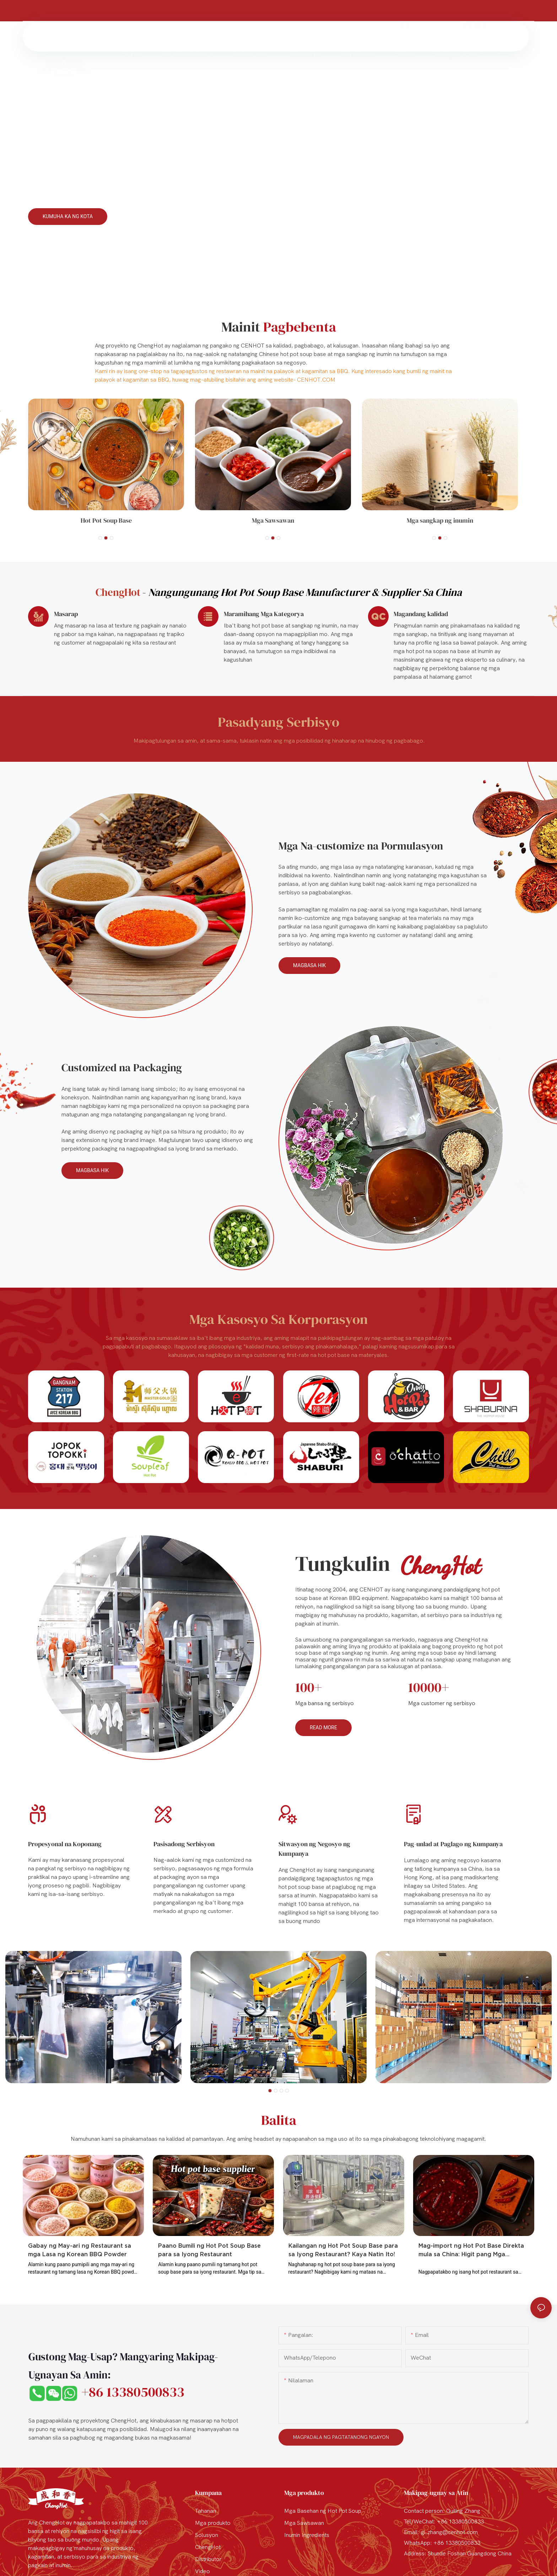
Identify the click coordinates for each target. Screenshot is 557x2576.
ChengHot (208, 2547)
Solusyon (206, 2535)
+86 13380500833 (508, 10)
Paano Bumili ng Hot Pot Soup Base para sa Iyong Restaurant (209, 2249)
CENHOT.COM (316, 380)
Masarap (66, 613)
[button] (481, 36)
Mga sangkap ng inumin (440, 520)
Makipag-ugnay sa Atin (436, 2492)
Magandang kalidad (421, 613)
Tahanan (206, 2511)
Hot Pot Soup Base (106, 520)
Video (202, 2571)
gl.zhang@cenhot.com (434, 10)
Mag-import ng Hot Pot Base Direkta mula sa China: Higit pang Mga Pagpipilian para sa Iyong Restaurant (472, 2250)
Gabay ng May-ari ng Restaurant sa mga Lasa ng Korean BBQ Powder (79, 2249)
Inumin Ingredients (306, 2535)
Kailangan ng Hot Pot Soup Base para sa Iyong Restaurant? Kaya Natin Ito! (343, 2249)
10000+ (428, 1687)
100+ (308, 1687)
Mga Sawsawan (273, 520)
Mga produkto (213, 2523)
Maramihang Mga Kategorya (264, 613)
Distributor (208, 2559)
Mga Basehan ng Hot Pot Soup (322, 2511)
